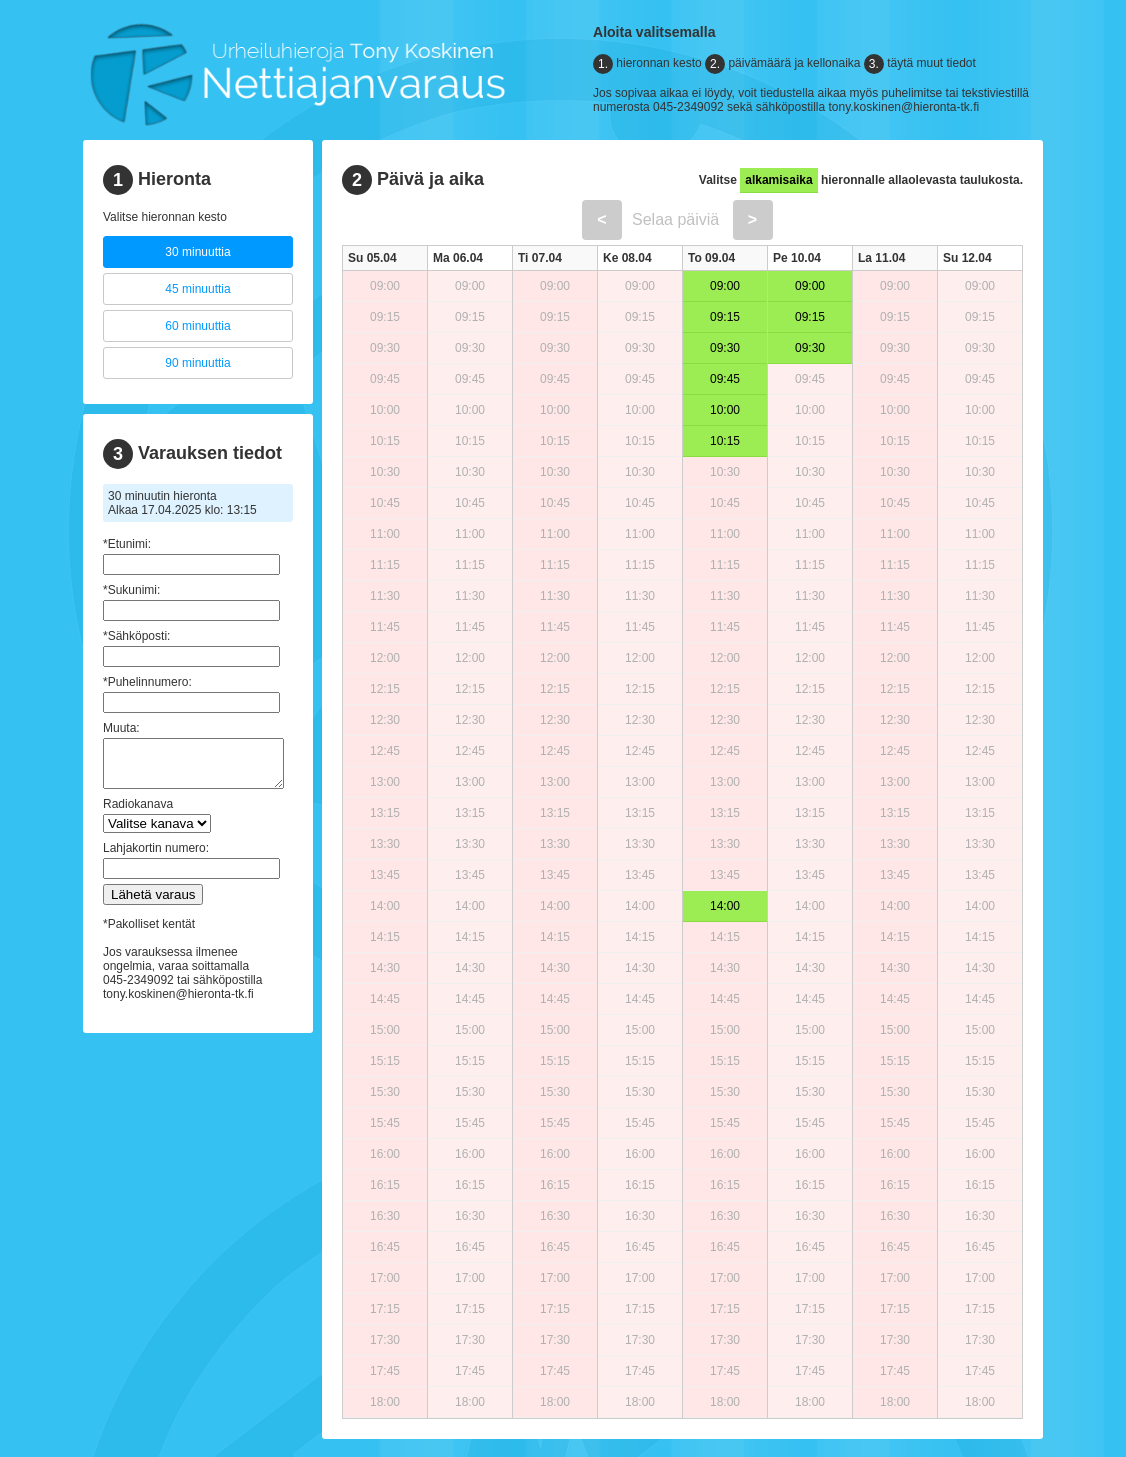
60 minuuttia (197, 326)
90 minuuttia (197, 363)
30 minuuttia (197, 252)
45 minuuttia (197, 289)
